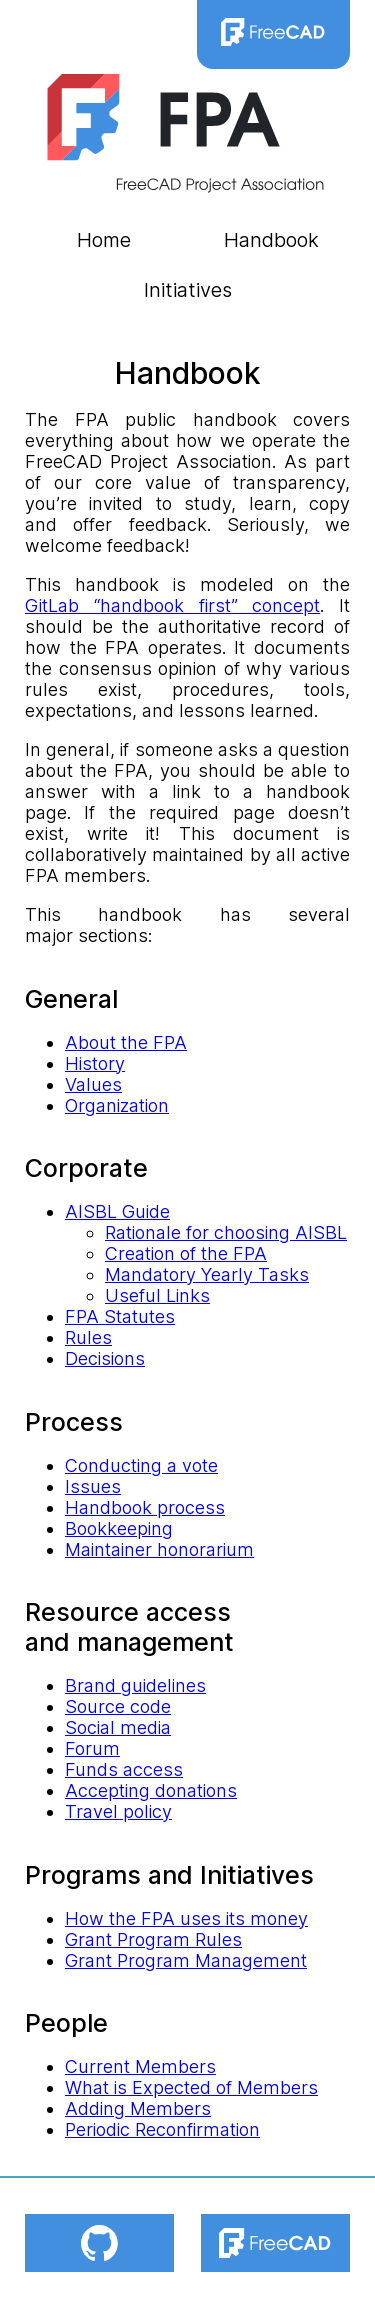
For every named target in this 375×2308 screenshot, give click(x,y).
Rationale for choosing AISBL (226, 1232)
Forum (92, 1748)
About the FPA (126, 1042)
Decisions (105, 1358)
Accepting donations (151, 1790)
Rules (88, 1337)
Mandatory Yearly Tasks (207, 1274)
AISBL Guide (117, 1211)
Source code (118, 1706)
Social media (118, 1727)
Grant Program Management (186, 1960)
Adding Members (138, 2108)
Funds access (124, 1769)
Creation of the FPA (186, 1253)
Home (104, 240)
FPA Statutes (120, 1316)
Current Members (140, 2066)
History (95, 1063)
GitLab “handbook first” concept (172, 605)
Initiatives (188, 290)
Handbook (271, 240)
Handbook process (145, 1507)
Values (93, 1084)
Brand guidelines (135, 1685)
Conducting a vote (141, 1465)
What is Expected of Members (191, 2087)
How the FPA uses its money (186, 1918)
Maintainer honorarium (159, 1549)
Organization (117, 1105)
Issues (93, 1486)
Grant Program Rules (153, 1939)
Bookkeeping (119, 1528)
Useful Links (157, 1295)
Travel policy (118, 1811)
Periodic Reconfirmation (162, 2129)
